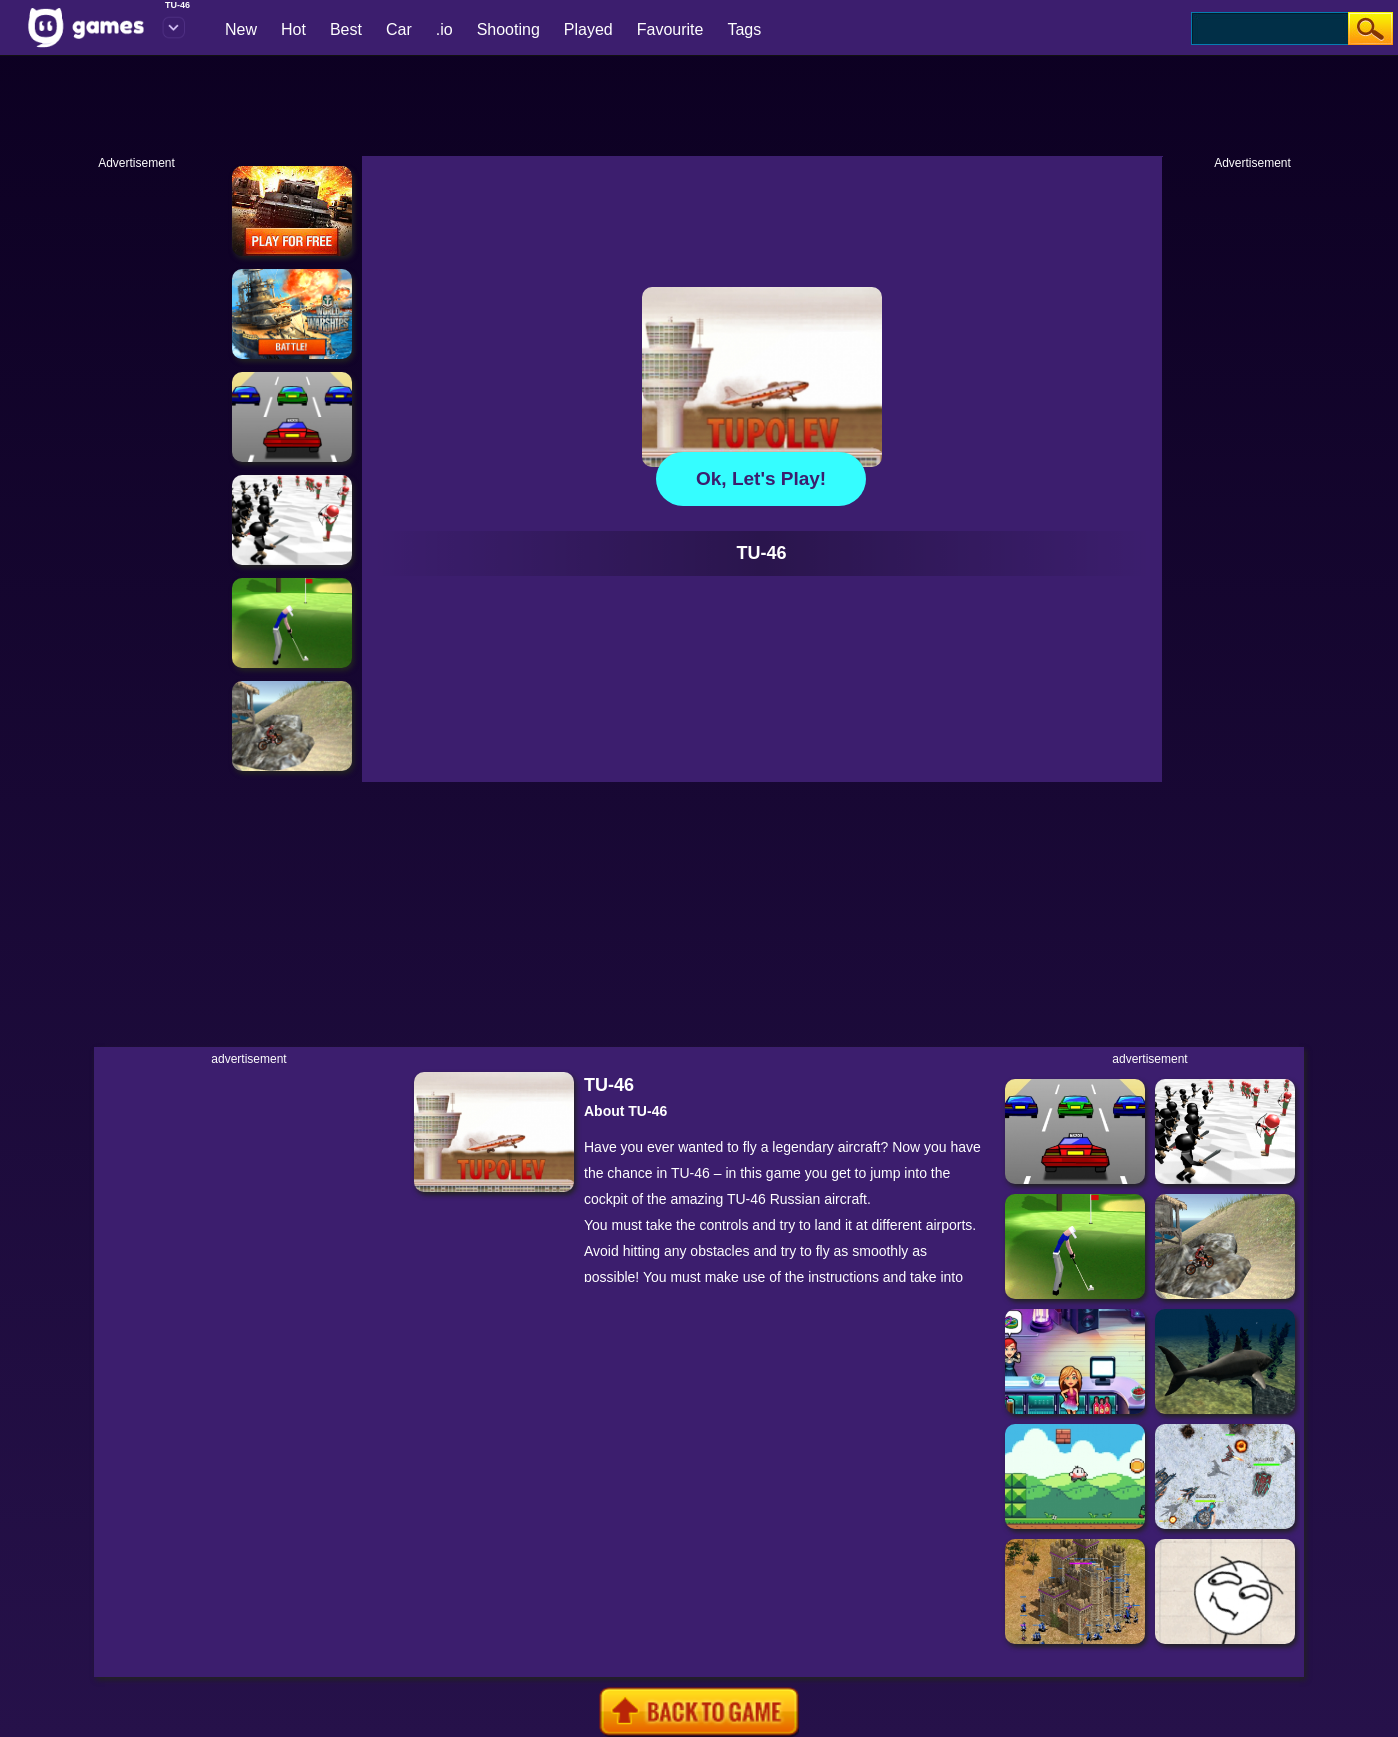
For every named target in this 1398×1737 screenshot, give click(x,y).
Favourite (670, 29)
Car (399, 29)
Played (588, 29)
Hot (293, 29)
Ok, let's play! (761, 478)
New (241, 29)
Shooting (508, 29)
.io (444, 29)
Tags (744, 29)
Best (346, 29)
